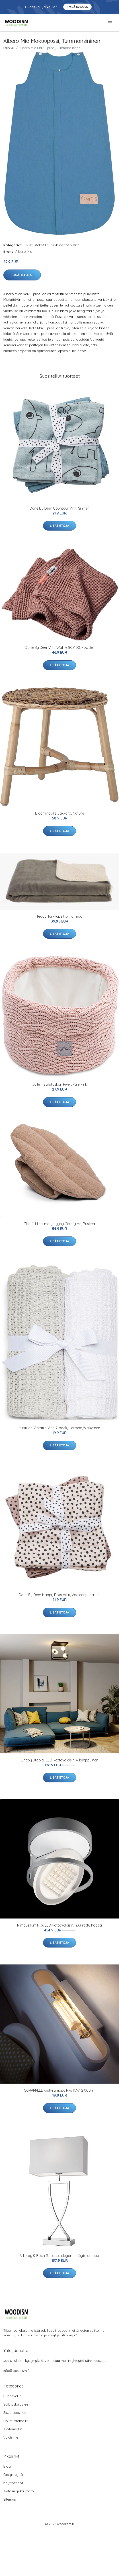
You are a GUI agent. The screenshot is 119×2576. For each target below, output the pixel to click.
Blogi (7, 2466)
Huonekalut (12, 2396)
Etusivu (8, 48)
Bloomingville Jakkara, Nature (59, 813)
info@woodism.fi (16, 2371)
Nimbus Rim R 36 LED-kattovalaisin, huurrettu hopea (59, 1925)
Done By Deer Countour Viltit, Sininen (60, 508)
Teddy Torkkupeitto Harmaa (59, 916)
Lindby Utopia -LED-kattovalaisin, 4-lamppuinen (59, 1760)
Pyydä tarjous (77, 6)
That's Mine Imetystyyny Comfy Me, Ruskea (59, 1224)
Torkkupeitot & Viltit (64, 245)
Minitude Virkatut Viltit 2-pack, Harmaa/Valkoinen (59, 1428)
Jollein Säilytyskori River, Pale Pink (59, 1084)
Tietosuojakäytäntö (18, 2491)
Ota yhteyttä (13, 2474)
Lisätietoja (22, 275)
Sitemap (9, 2499)
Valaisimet (11, 2437)
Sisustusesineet (15, 2412)
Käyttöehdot (13, 2483)
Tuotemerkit (12, 2429)
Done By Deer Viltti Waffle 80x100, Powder (59, 647)
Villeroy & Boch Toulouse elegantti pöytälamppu (59, 2255)
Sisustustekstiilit (35, 245)
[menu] (110, 22)
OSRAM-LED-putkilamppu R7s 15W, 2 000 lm (59, 2090)
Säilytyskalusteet (16, 2404)
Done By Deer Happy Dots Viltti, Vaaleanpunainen (60, 1595)
